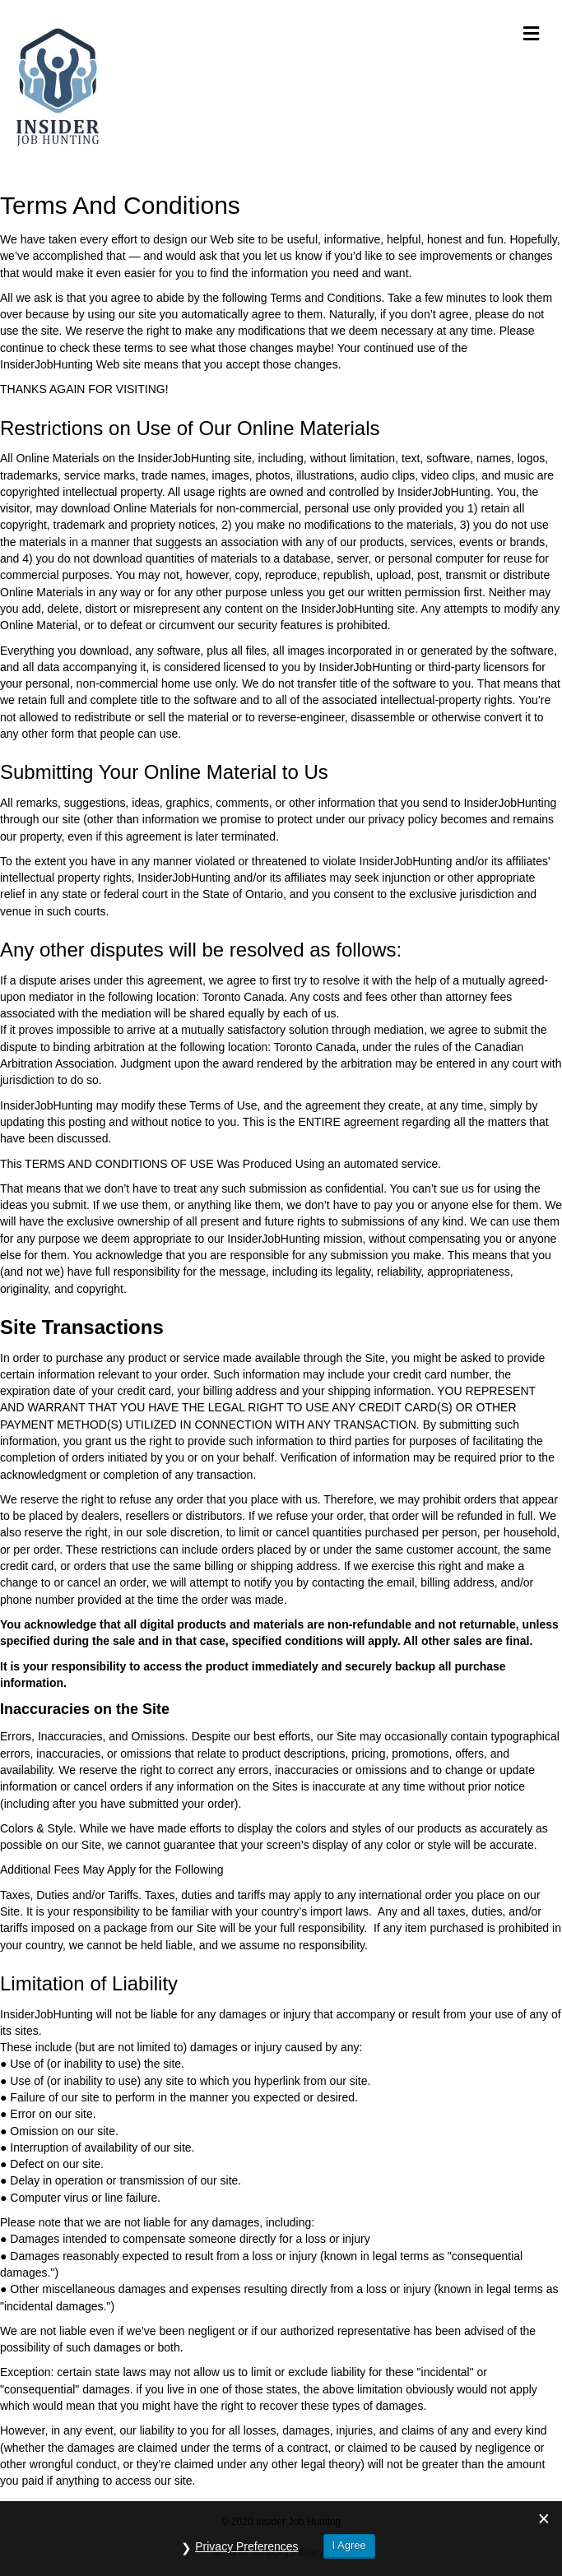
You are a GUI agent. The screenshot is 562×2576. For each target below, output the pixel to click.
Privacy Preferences (246, 2546)
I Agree (349, 2545)
